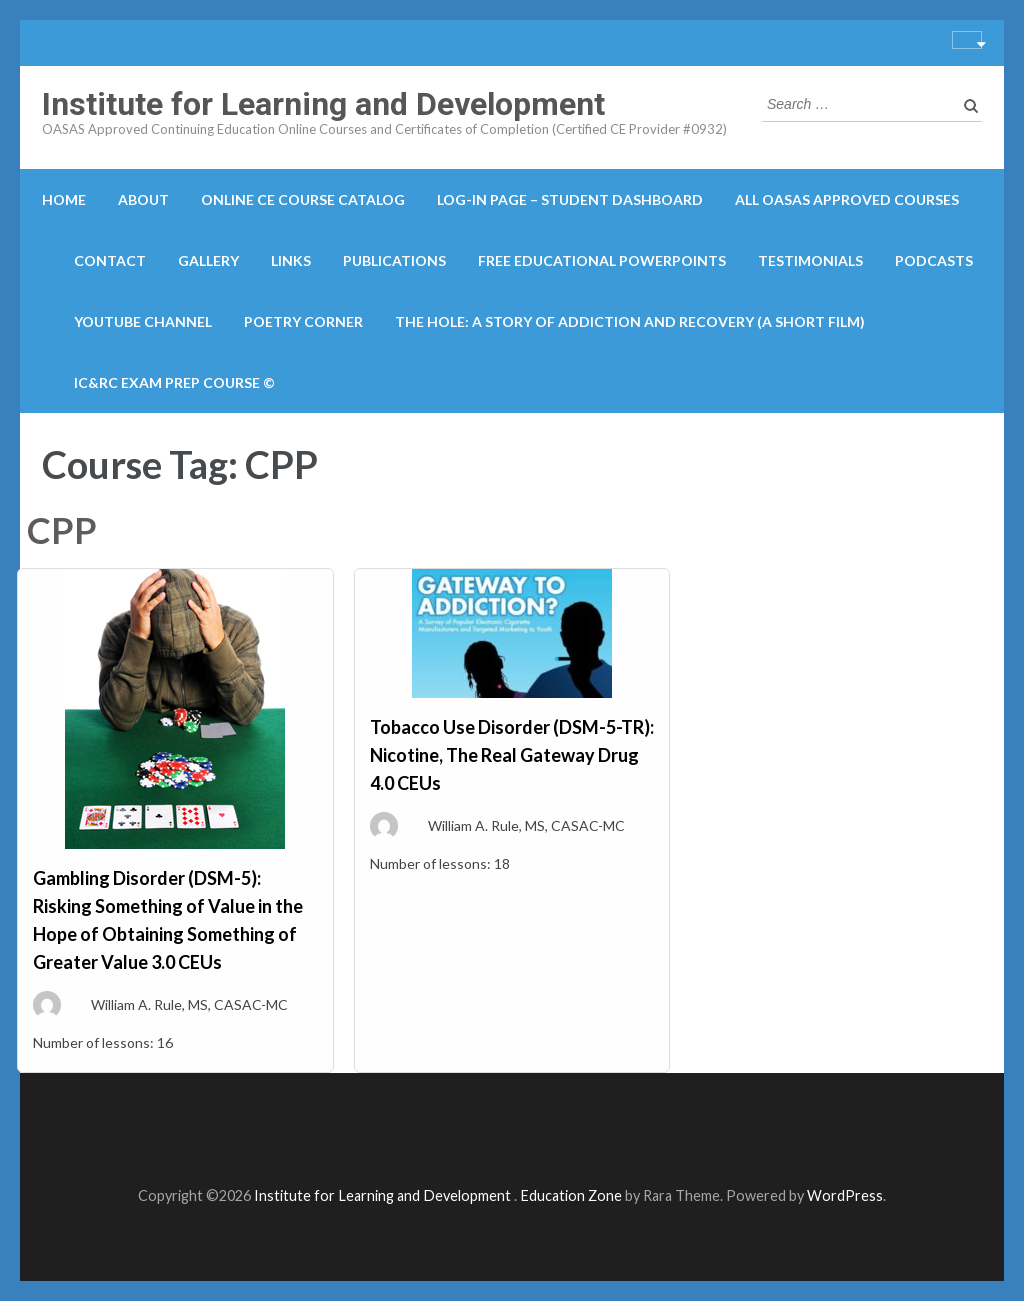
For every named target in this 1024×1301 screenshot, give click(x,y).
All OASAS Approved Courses (847, 199)
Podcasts (934, 260)
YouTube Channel (143, 321)
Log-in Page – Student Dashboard (570, 199)
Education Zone (572, 1195)
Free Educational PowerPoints (602, 260)
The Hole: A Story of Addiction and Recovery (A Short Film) (630, 321)
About (143, 199)
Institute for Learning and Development (323, 104)
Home (64, 199)
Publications (394, 260)
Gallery (208, 260)
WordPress (845, 1195)
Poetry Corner (303, 321)
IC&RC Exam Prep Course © (174, 382)
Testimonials (810, 260)
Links (291, 260)
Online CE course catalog (303, 199)
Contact (110, 260)
